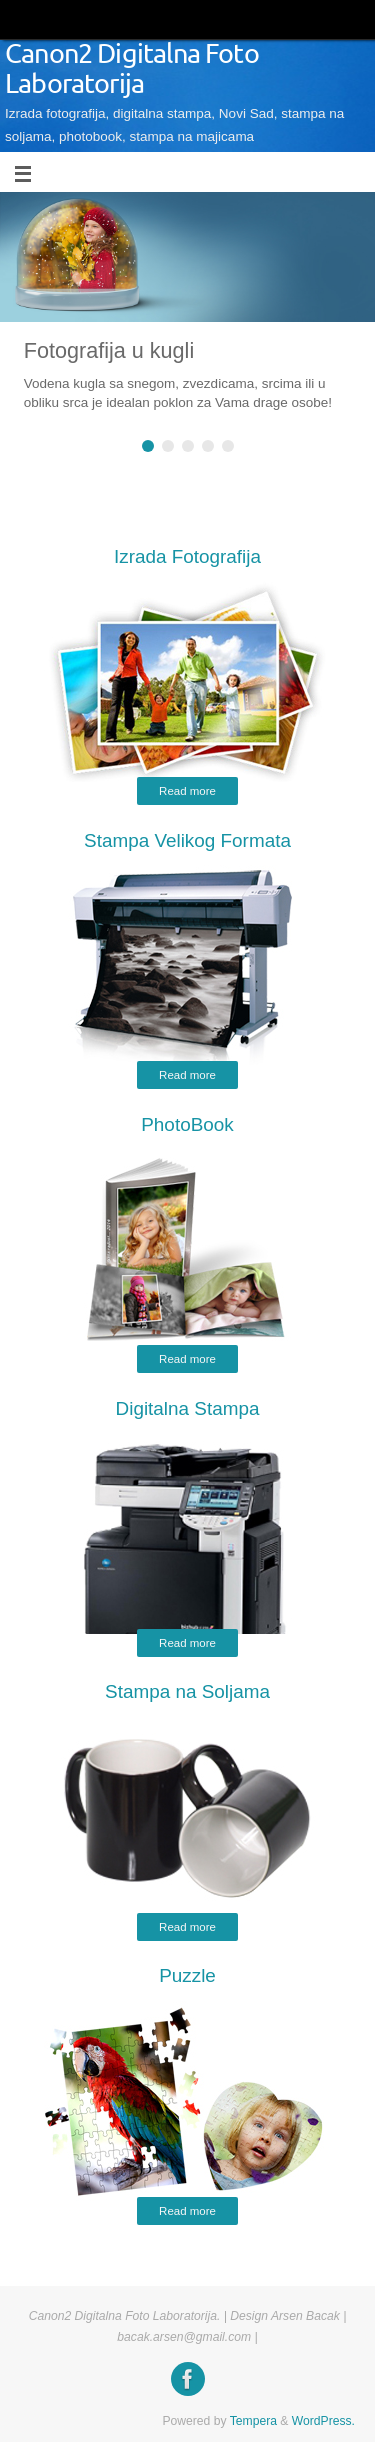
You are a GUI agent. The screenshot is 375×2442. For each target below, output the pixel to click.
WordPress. (323, 2421)
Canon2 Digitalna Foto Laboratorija (132, 70)
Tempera (253, 2421)
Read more (187, 791)
